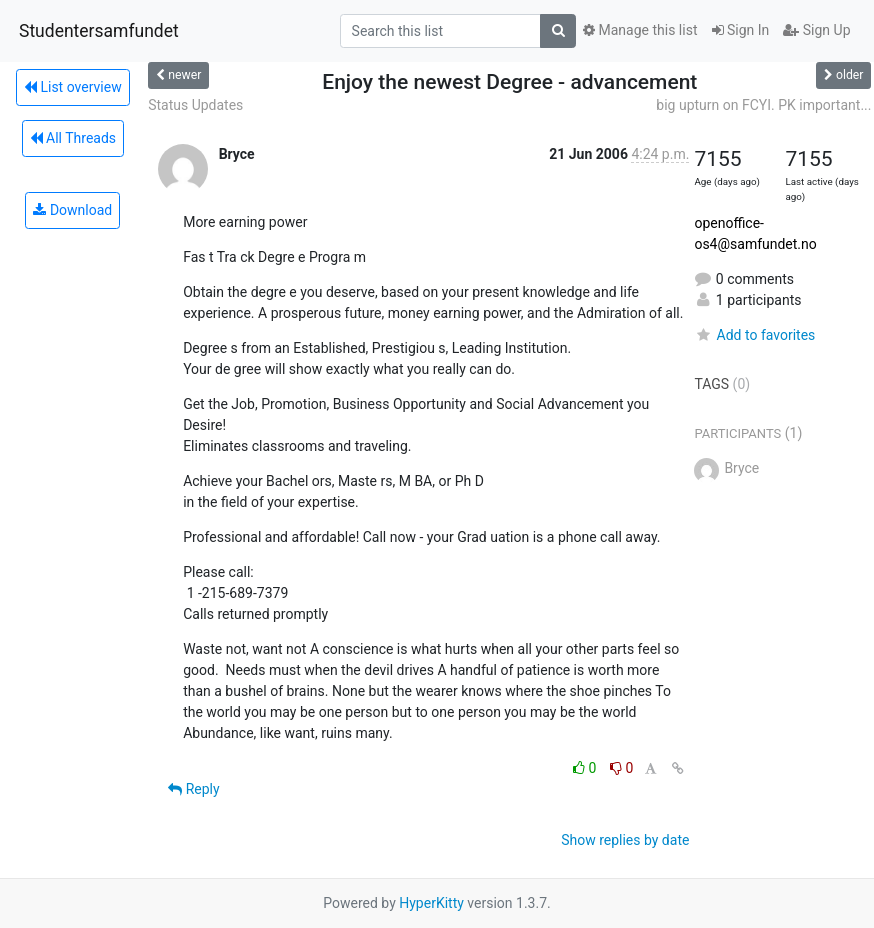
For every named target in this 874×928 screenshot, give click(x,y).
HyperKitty (431, 903)
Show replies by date (625, 840)
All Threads (73, 138)
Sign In (741, 30)
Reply (193, 789)
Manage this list (640, 30)
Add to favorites (754, 335)
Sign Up (816, 30)
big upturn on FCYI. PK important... (763, 105)
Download (72, 210)
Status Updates (195, 105)
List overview (73, 87)
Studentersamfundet (99, 31)
